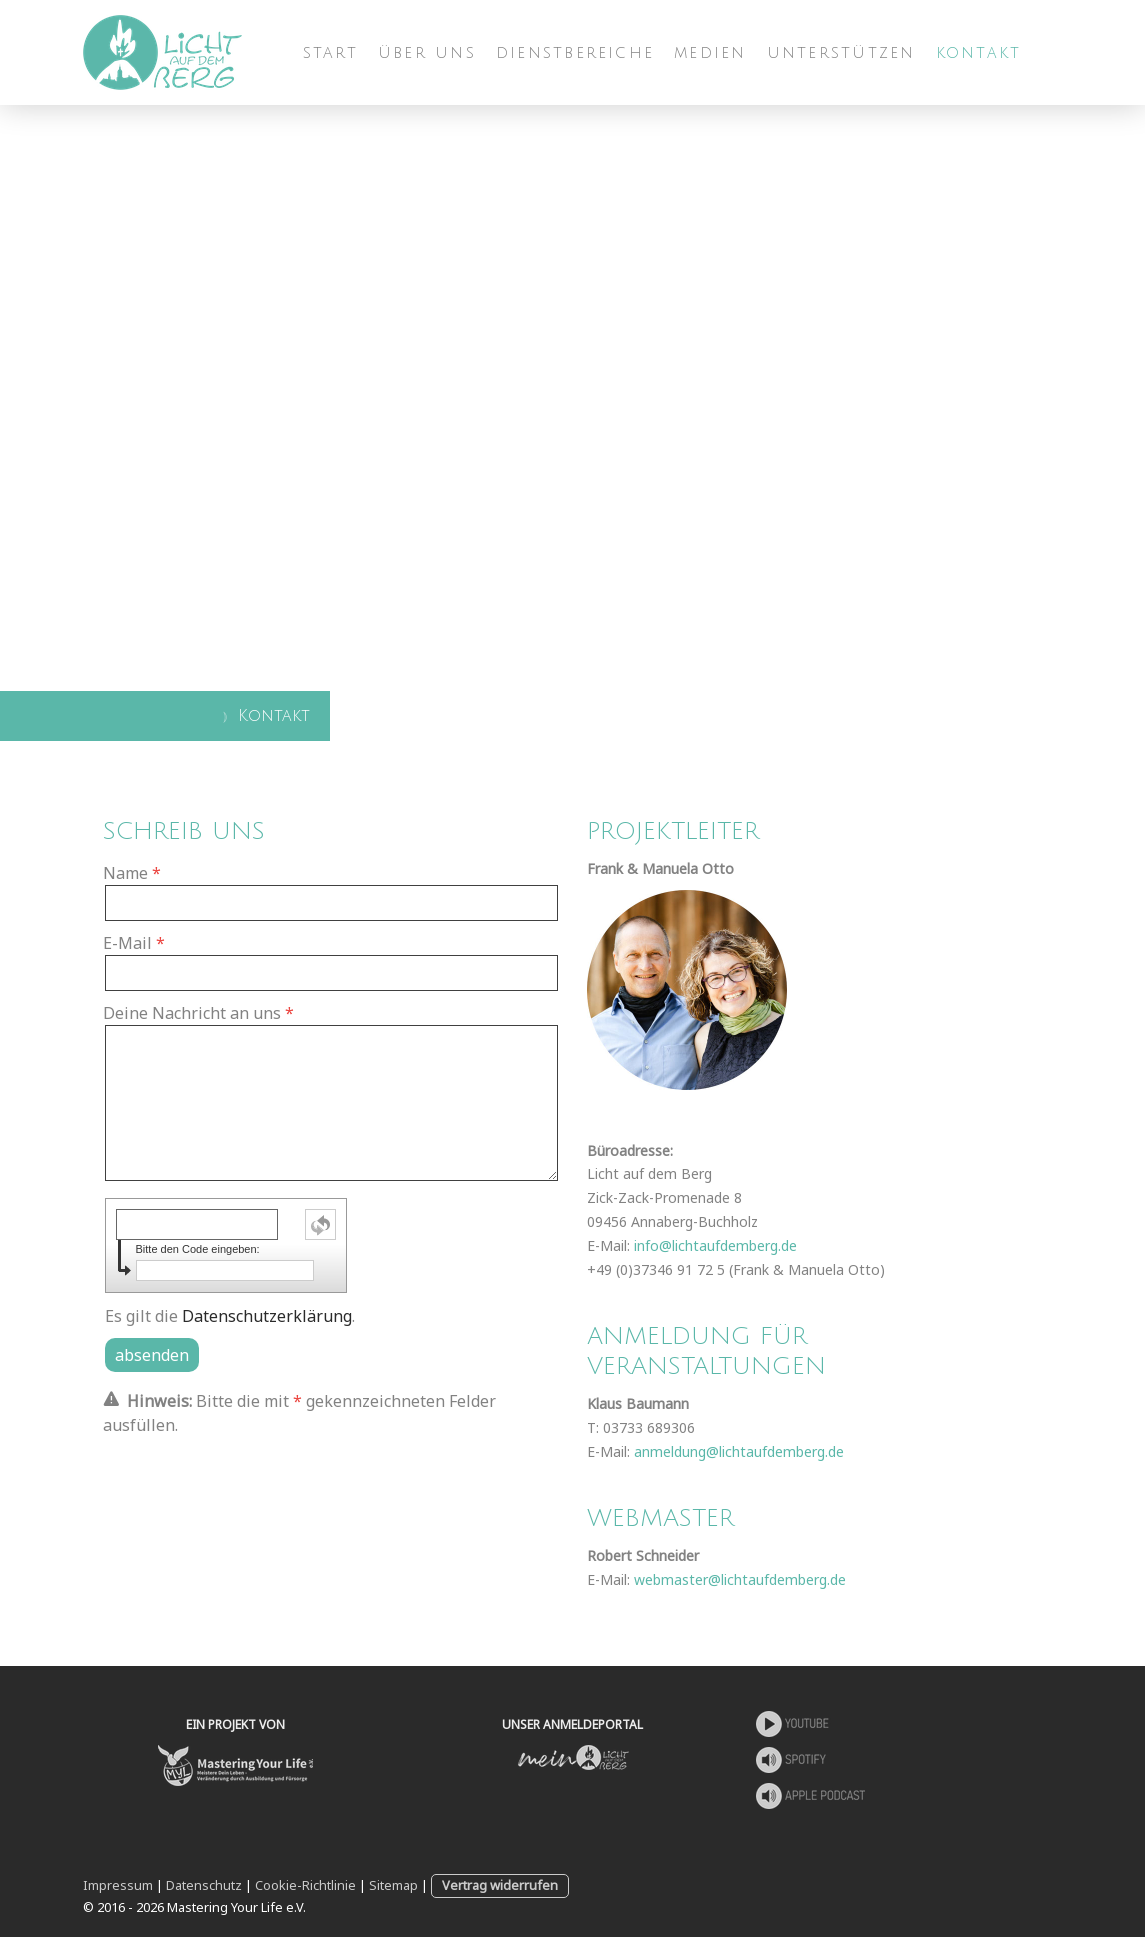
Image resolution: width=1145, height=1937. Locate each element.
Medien (710, 53)
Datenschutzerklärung (267, 1316)
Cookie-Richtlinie (305, 1885)
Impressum (118, 1885)
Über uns (427, 53)
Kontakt (979, 53)
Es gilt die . (230, 1316)
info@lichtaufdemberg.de (715, 1245)
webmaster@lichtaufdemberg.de (740, 1579)
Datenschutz (204, 1885)
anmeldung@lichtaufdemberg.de (739, 1451)
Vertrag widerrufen (500, 1885)
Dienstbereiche (575, 53)
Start (330, 53)
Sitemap (393, 1885)
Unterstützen (841, 53)
